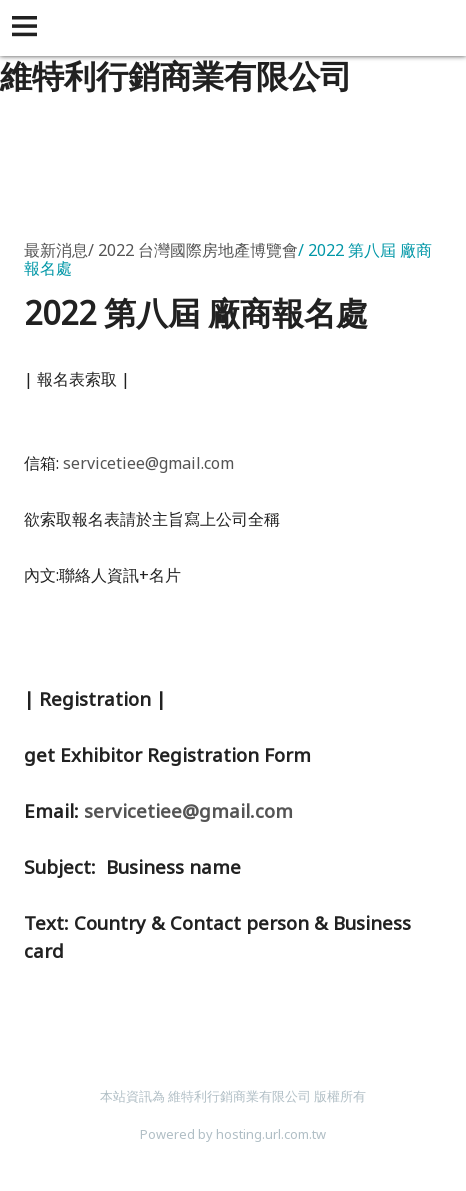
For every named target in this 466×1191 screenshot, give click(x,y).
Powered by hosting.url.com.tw (233, 1134)
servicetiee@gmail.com (148, 463)
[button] (28, 28)
